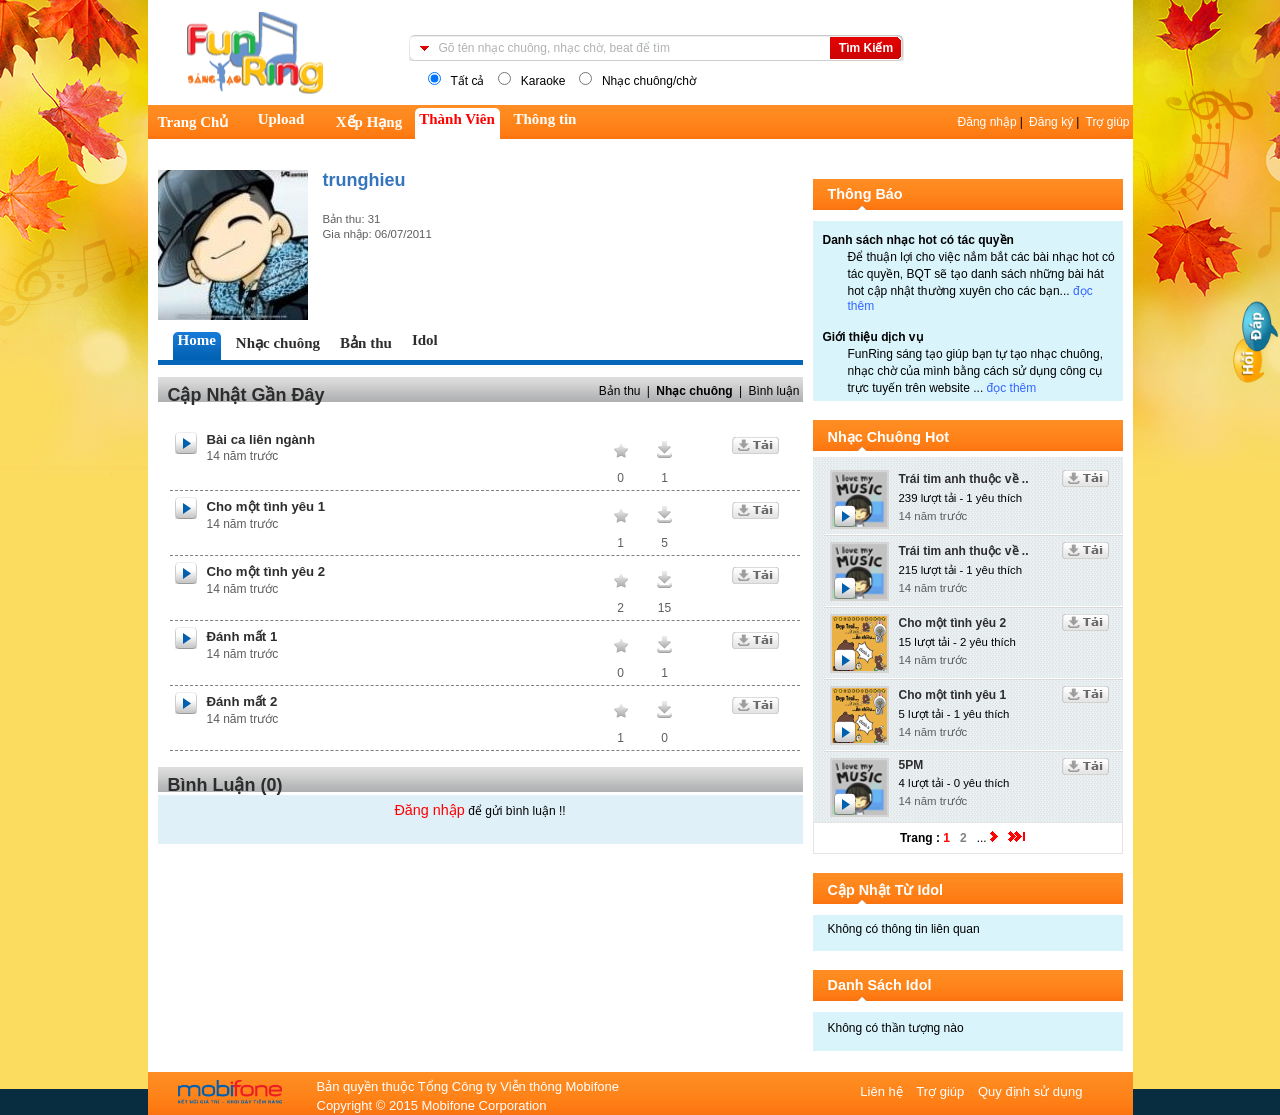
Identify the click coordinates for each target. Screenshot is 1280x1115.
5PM (911, 765)
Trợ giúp (1108, 122)
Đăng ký (1051, 122)
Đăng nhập (987, 122)
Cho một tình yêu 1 (266, 506)
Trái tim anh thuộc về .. (964, 479)
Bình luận (773, 391)
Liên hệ (883, 1091)
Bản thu (620, 391)
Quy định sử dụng (1030, 1091)
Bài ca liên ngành (261, 439)
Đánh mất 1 (242, 636)
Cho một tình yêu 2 (266, 571)
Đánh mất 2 (242, 701)
